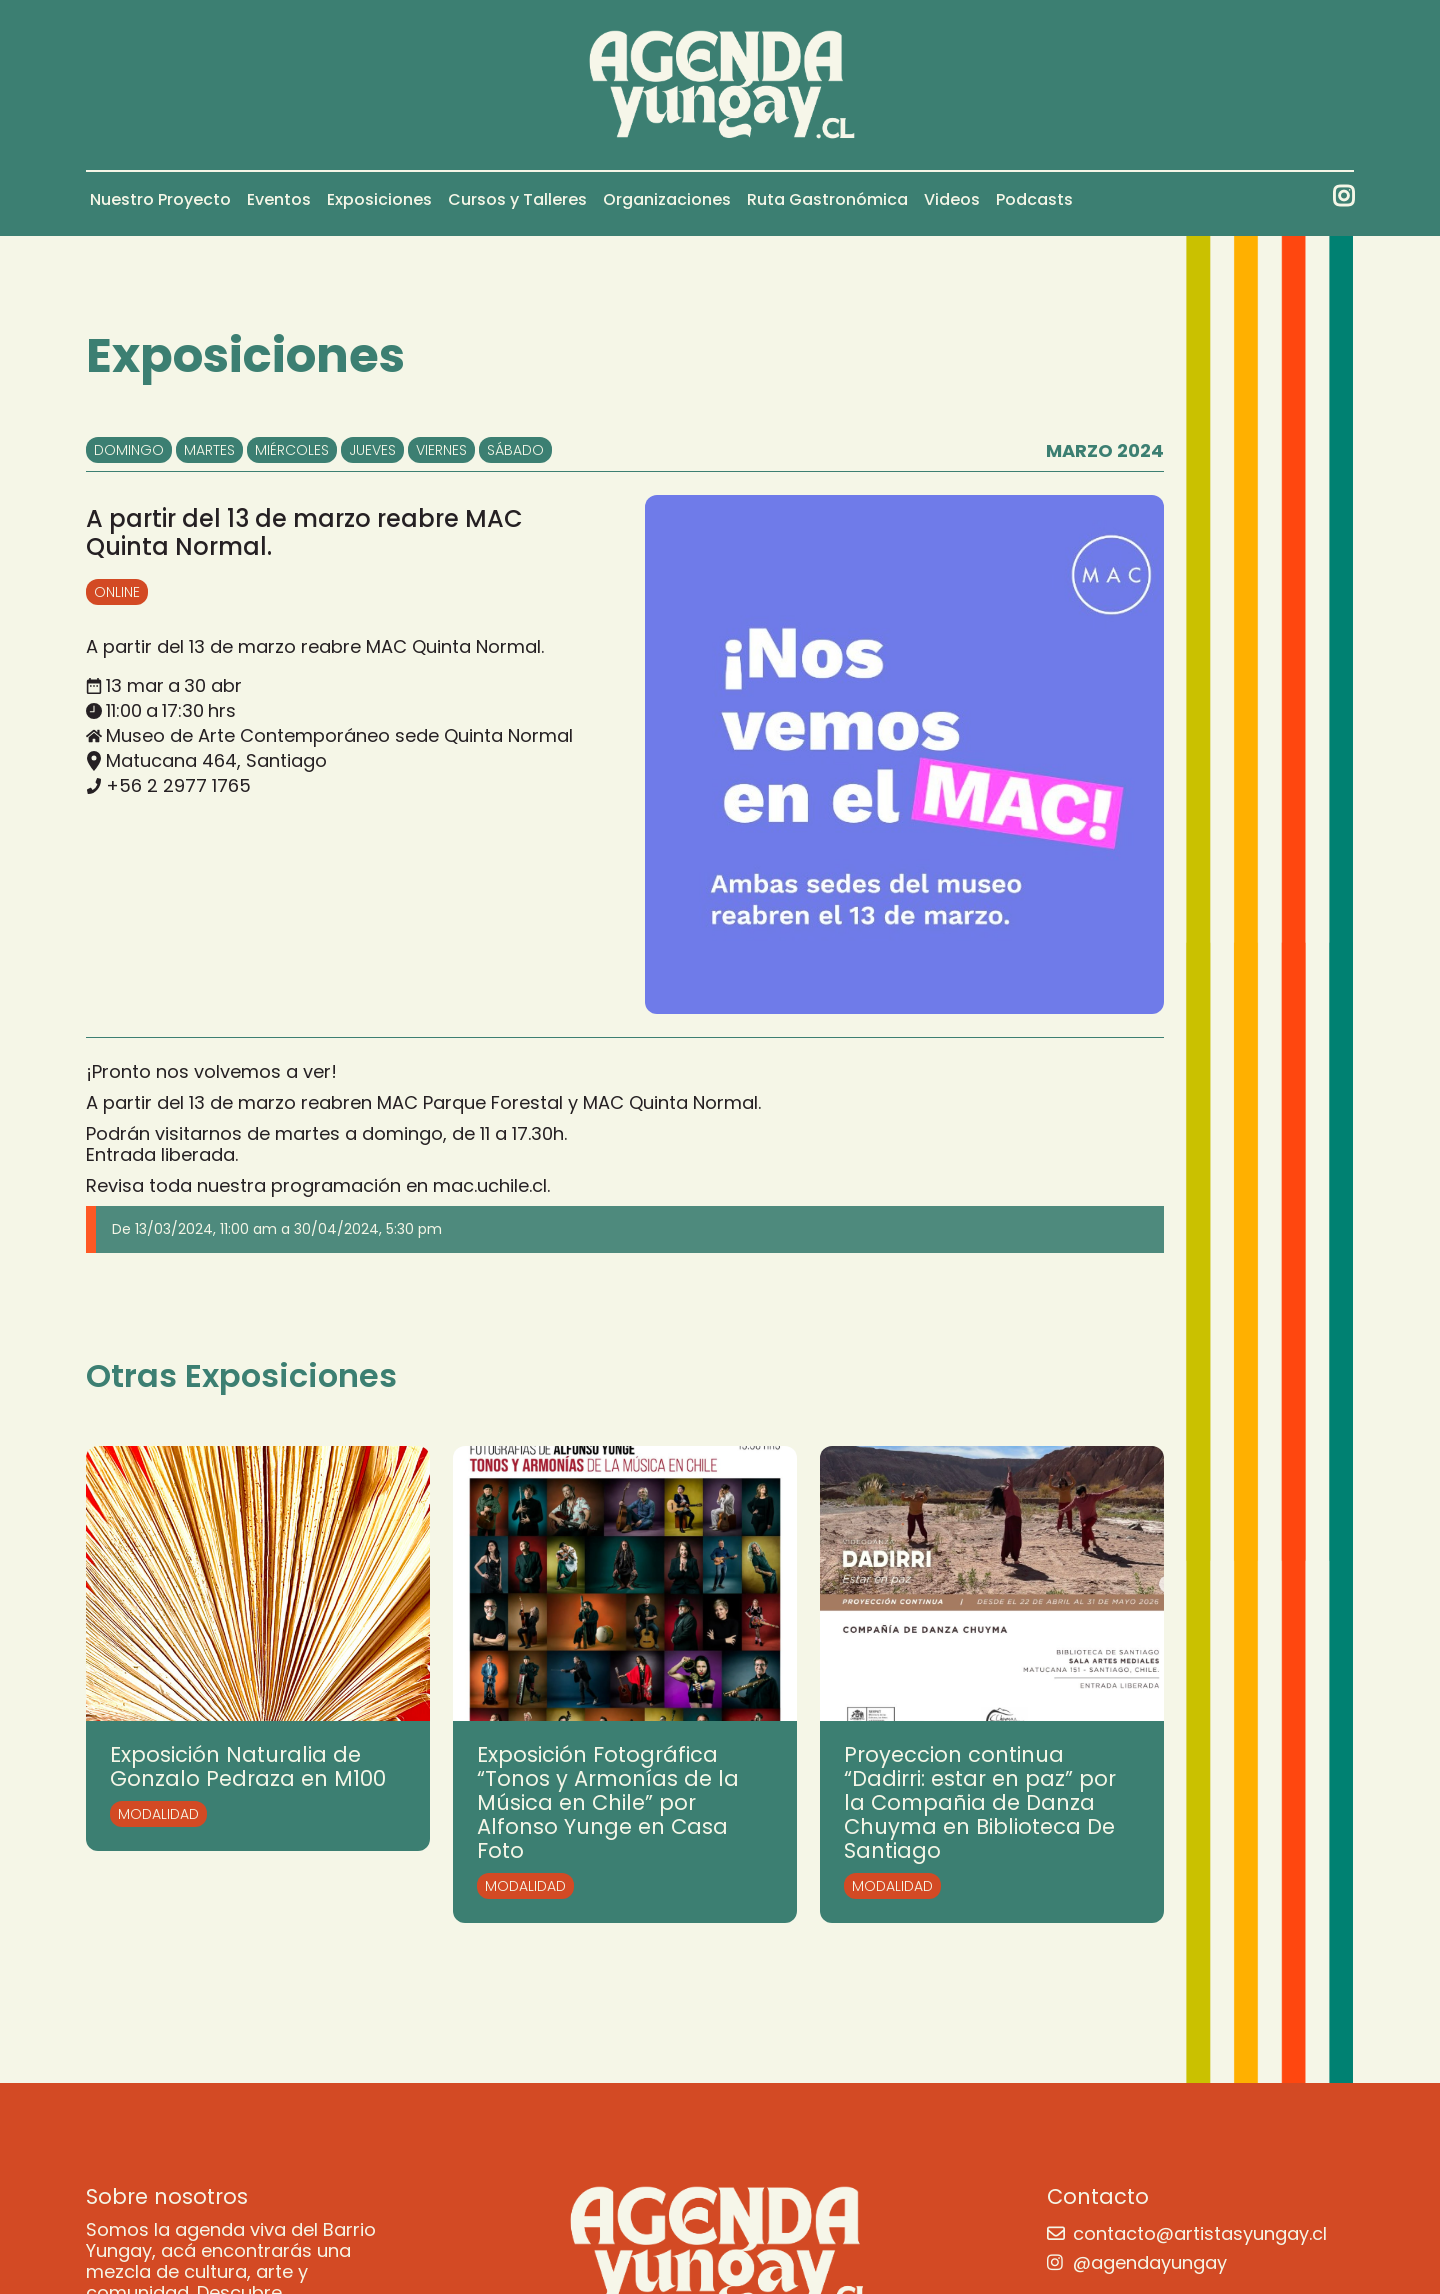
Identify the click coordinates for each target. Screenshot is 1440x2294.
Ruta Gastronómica (827, 199)
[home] (720, 85)
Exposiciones (379, 199)
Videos (952, 199)
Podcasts (1034, 199)
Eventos (279, 199)
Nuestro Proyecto (160, 199)
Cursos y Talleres (517, 199)
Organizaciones (667, 199)
